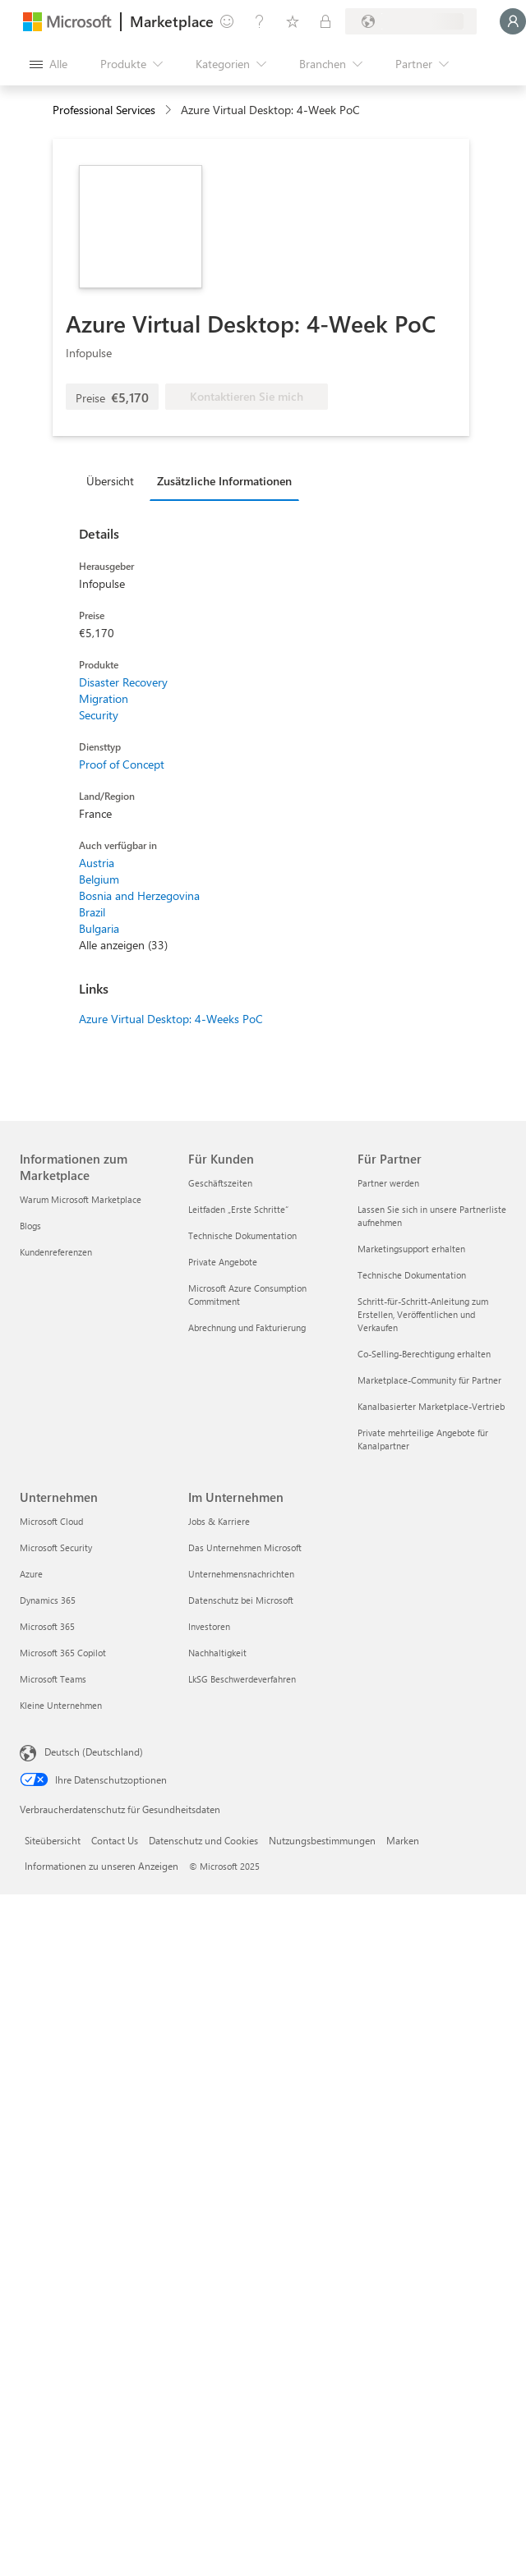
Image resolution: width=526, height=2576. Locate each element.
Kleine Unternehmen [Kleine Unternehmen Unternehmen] (61, 1705)
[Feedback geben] (227, 21)
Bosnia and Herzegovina (139, 895)
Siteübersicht (53, 1840)
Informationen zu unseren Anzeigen (101, 1865)
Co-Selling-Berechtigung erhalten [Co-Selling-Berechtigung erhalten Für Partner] (424, 1354)
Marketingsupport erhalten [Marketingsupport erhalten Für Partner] (411, 1248)
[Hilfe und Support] (260, 21)
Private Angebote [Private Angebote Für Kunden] (222, 1262)
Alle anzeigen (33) (123, 945)
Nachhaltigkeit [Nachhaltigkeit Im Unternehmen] (217, 1652)
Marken (402, 1840)
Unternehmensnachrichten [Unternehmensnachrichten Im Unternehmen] (241, 1574)
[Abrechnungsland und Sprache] (411, 21)
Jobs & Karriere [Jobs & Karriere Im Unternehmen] (219, 1521)
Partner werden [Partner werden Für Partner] (388, 1183)
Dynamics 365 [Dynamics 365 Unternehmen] (48, 1600)
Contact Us (114, 1840)
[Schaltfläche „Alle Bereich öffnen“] (48, 64)
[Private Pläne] (325, 21)
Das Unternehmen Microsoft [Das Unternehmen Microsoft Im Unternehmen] (245, 1547)
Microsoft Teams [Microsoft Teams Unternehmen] (53, 1679)
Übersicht (110, 481)
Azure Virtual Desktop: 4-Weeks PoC (171, 1018)
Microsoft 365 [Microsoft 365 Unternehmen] (47, 1626)
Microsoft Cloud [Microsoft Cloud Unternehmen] (51, 1521)
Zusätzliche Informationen (224, 481)
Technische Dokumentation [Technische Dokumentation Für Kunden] (242, 1235)
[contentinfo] (170, 110)
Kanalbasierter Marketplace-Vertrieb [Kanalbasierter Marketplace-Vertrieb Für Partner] (431, 1406)
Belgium (99, 879)
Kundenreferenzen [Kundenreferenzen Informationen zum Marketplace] (56, 1252)
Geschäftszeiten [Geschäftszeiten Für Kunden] (220, 1183)
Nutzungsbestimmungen (322, 1840)
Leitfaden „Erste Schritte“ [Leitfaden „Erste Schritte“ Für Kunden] (238, 1209)
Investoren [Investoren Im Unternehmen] (209, 1626)
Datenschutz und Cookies (203, 1840)
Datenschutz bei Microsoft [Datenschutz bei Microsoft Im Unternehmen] (240, 1600)
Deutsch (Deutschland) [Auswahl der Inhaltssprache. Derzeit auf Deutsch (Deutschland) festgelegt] (93, 1751)
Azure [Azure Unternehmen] (31, 1574)
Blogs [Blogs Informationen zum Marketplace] (30, 1225)
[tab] (114, 480)
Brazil (92, 912)
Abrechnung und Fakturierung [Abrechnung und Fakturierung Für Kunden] (247, 1327)
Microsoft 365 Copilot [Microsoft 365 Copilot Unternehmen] (63, 1652)
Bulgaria (99, 928)
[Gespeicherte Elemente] (292, 21)
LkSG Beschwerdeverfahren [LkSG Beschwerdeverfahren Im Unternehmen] (242, 1679)
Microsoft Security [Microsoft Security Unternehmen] (56, 1547)
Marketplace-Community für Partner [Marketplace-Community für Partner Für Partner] (429, 1380)
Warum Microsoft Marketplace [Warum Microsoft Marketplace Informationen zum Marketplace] (80, 1199)
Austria (96, 862)
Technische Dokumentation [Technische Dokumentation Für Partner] (412, 1275)
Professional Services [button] (104, 109)
